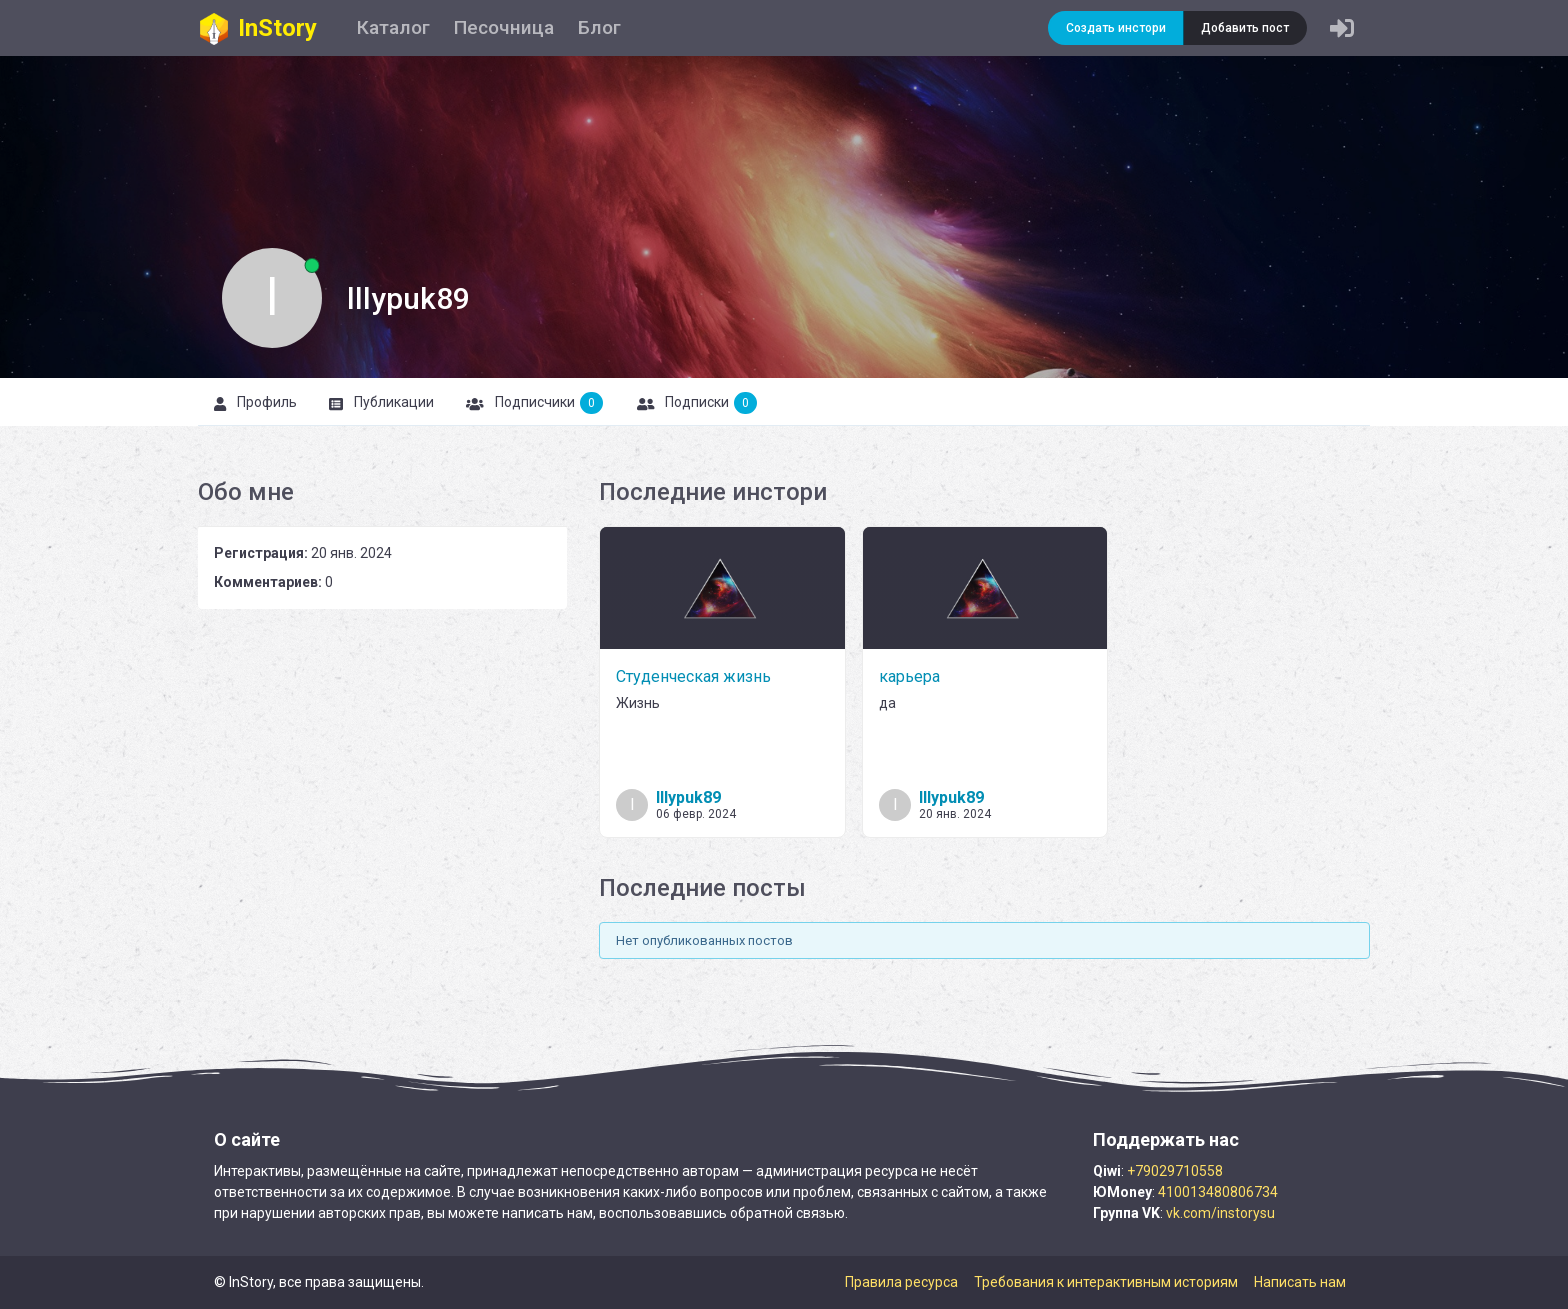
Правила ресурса (901, 1282)
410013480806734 (1218, 1192)
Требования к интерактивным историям (1106, 1282)
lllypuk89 (688, 797)
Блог (599, 27)
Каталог (393, 27)
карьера (909, 676)
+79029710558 (1175, 1171)
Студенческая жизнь (693, 676)
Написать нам (1300, 1282)
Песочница (504, 27)
